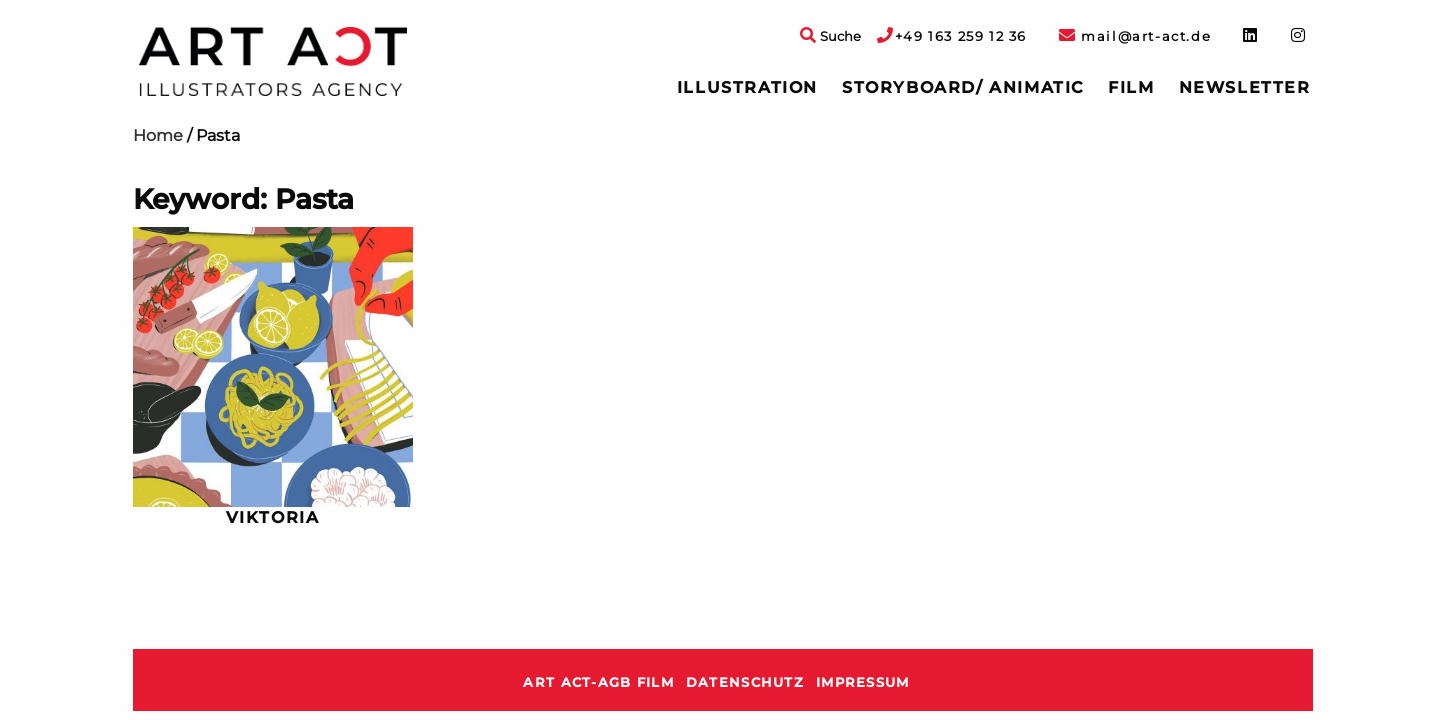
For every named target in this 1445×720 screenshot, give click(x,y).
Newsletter (1245, 87)
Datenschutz (745, 682)
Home (158, 135)
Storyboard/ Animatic (963, 87)
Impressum (863, 682)
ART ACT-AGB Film (598, 682)
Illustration (747, 87)
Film (1131, 87)
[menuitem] (747, 88)
